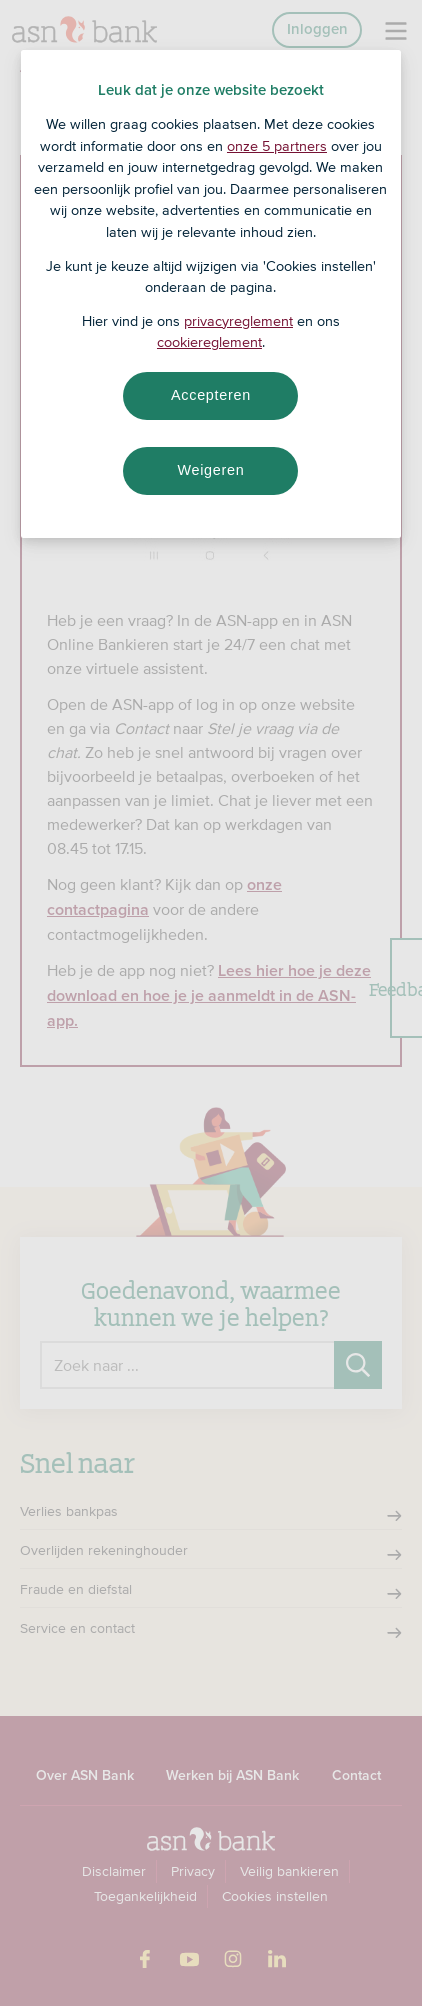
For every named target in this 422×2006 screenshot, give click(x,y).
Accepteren (211, 395)
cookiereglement (209, 342)
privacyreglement (238, 321)
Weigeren (210, 470)
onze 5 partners (277, 146)
